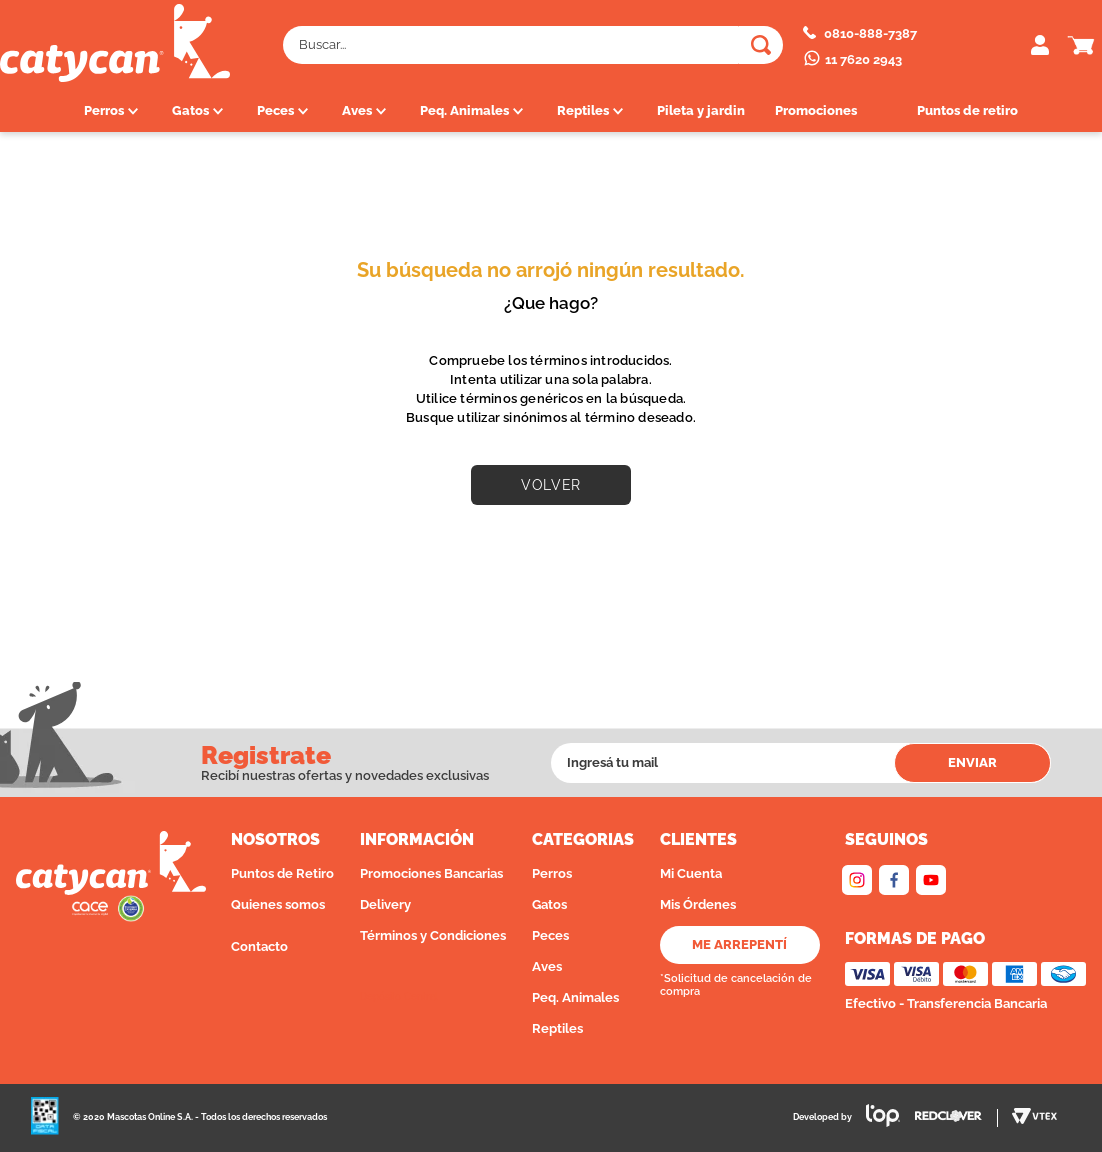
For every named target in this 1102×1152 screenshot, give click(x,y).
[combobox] (533, 45)
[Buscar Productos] (761, 45)
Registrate (266, 756)
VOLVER (550, 485)
